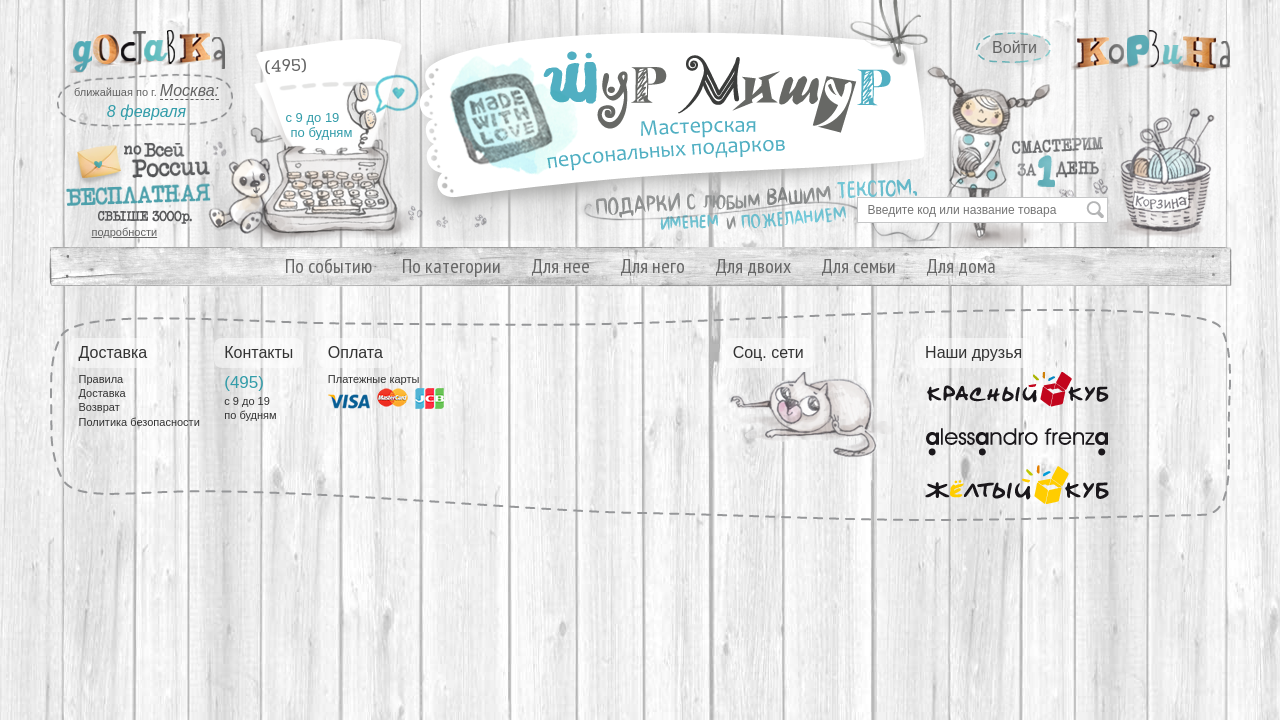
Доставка (102, 393)
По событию (328, 266)
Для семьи (858, 266)
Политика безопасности (139, 422)
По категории (451, 266)
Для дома (961, 266)
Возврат (99, 407)
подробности (125, 232)
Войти (1014, 47)
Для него (652, 266)
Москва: (189, 90)
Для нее (560, 266)
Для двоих (753, 266)
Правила (101, 379)
